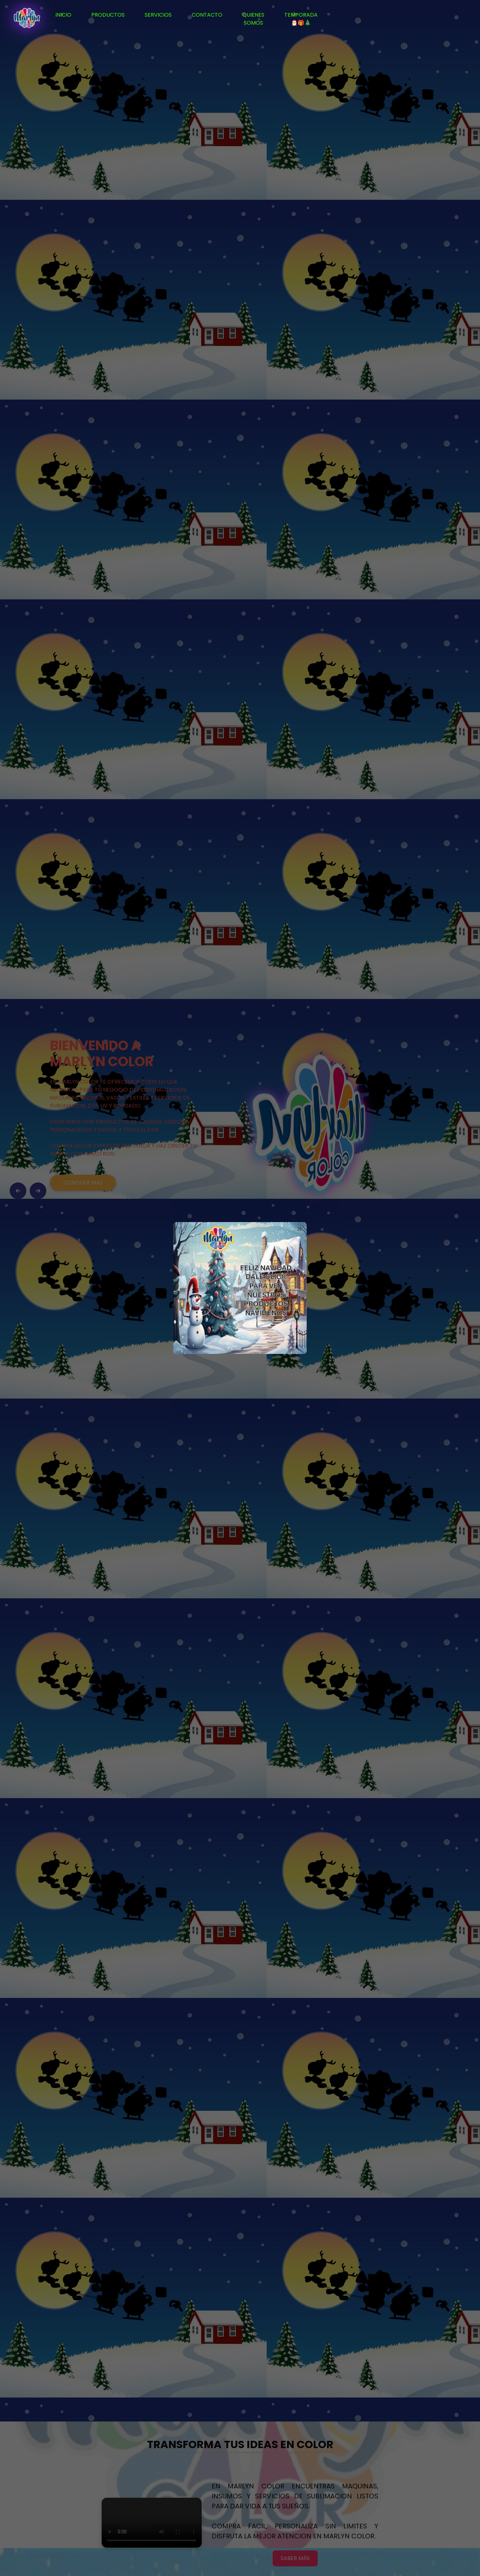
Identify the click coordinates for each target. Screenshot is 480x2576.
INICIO (63, 15)
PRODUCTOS (108, 15)
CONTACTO (207, 15)
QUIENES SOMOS (253, 19)
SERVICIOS (158, 15)
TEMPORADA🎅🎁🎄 (301, 19)
